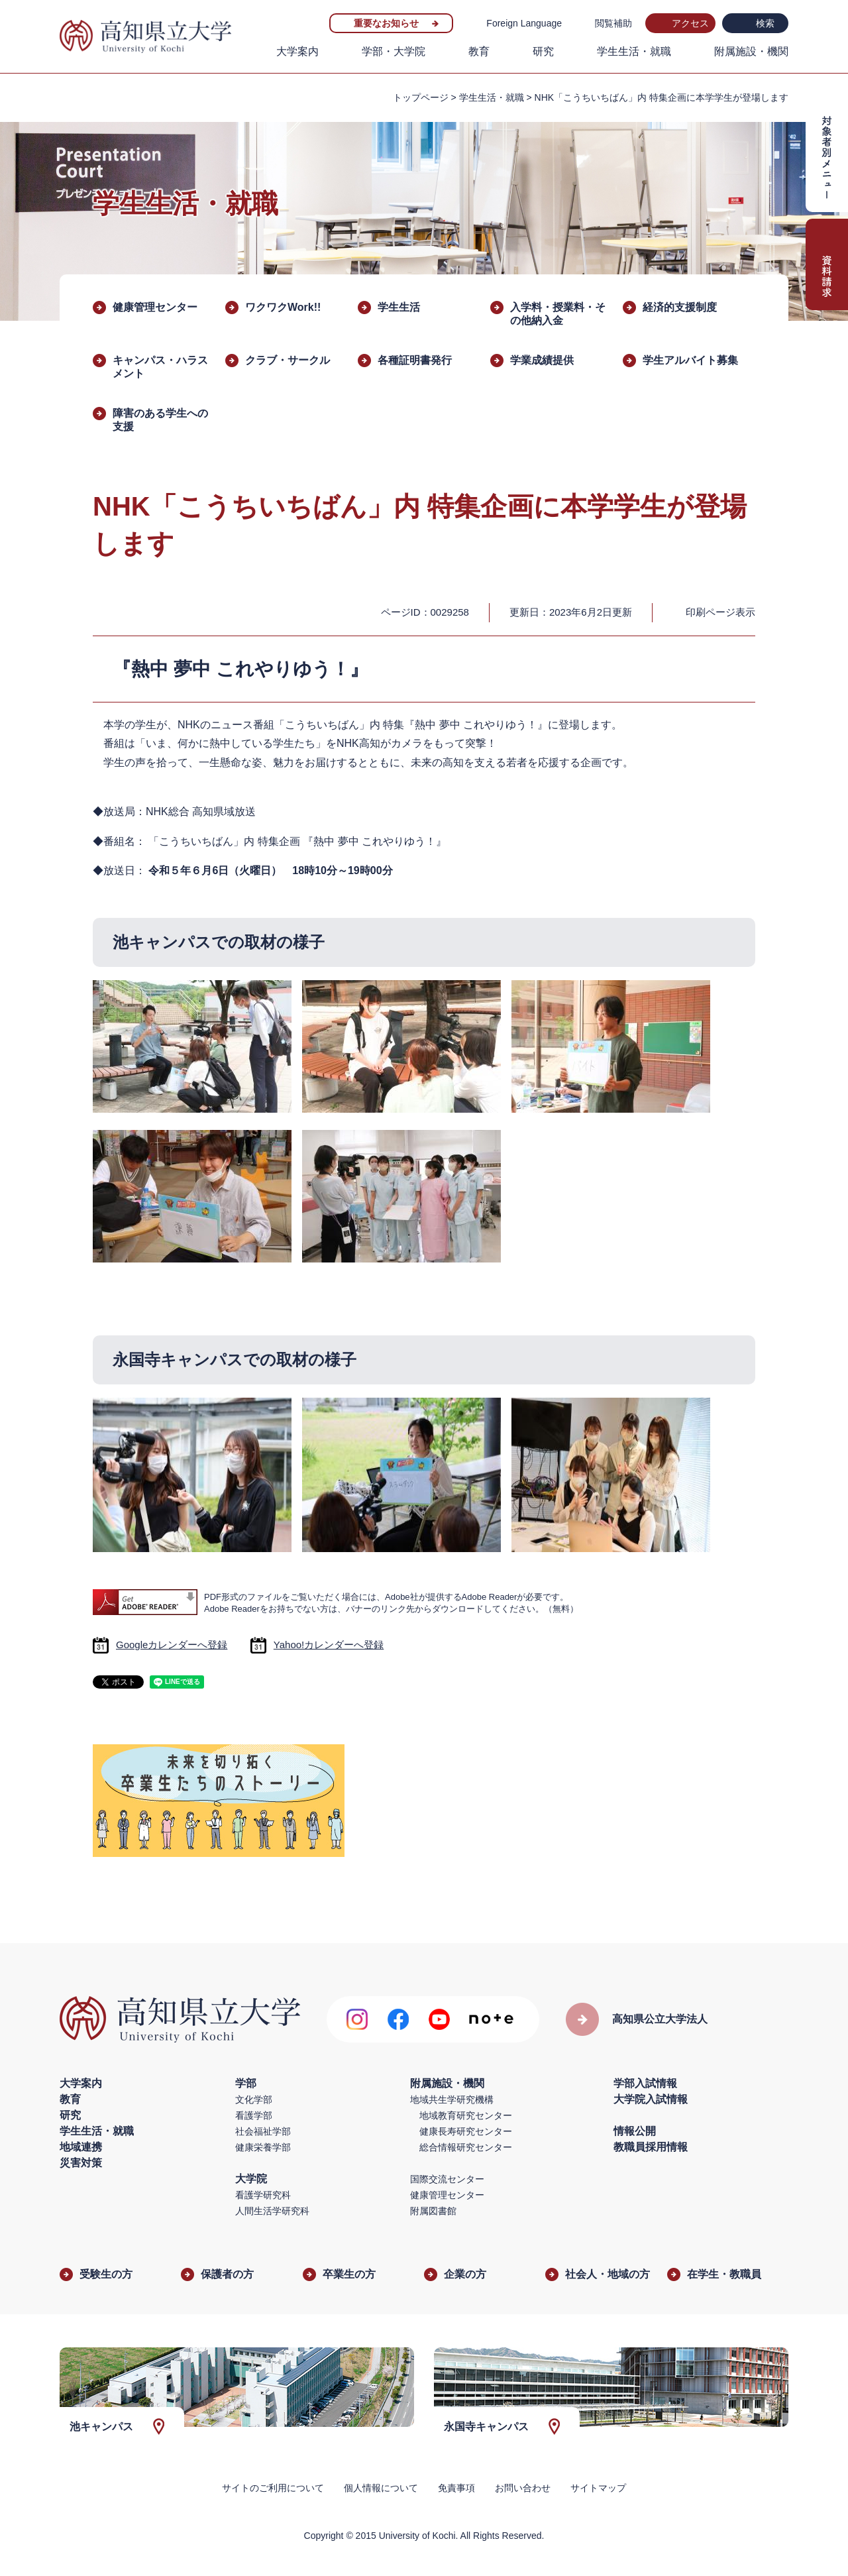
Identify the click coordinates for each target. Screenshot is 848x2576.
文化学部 (253, 2099)
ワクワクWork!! (283, 307)
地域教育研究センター (465, 2115)
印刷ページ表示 (720, 612)
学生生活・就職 (634, 51)
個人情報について (381, 2488)
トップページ (421, 97)
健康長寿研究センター (465, 2131)
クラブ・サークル (287, 360)
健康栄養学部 (263, 2147)
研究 (543, 51)
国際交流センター (447, 2179)
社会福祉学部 (263, 2131)
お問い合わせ (523, 2488)
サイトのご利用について (273, 2488)
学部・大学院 (393, 51)
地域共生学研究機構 (452, 2099)
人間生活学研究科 (272, 2211)
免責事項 (456, 2488)
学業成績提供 (542, 360)
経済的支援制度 (680, 307)
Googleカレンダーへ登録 (171, 1644)
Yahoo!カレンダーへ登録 (329, 1644)
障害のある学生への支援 (160, 420)
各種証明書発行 (415, 360)
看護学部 (253, 2115)
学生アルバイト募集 (690, 360)
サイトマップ (598, 2488)
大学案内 (297, 51)
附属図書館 (433, 2211)
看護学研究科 (263, 2195)
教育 (479, 51)
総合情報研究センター (465, 2147)
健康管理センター (155, 307)
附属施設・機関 (751, 51)
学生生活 (399, 307)
